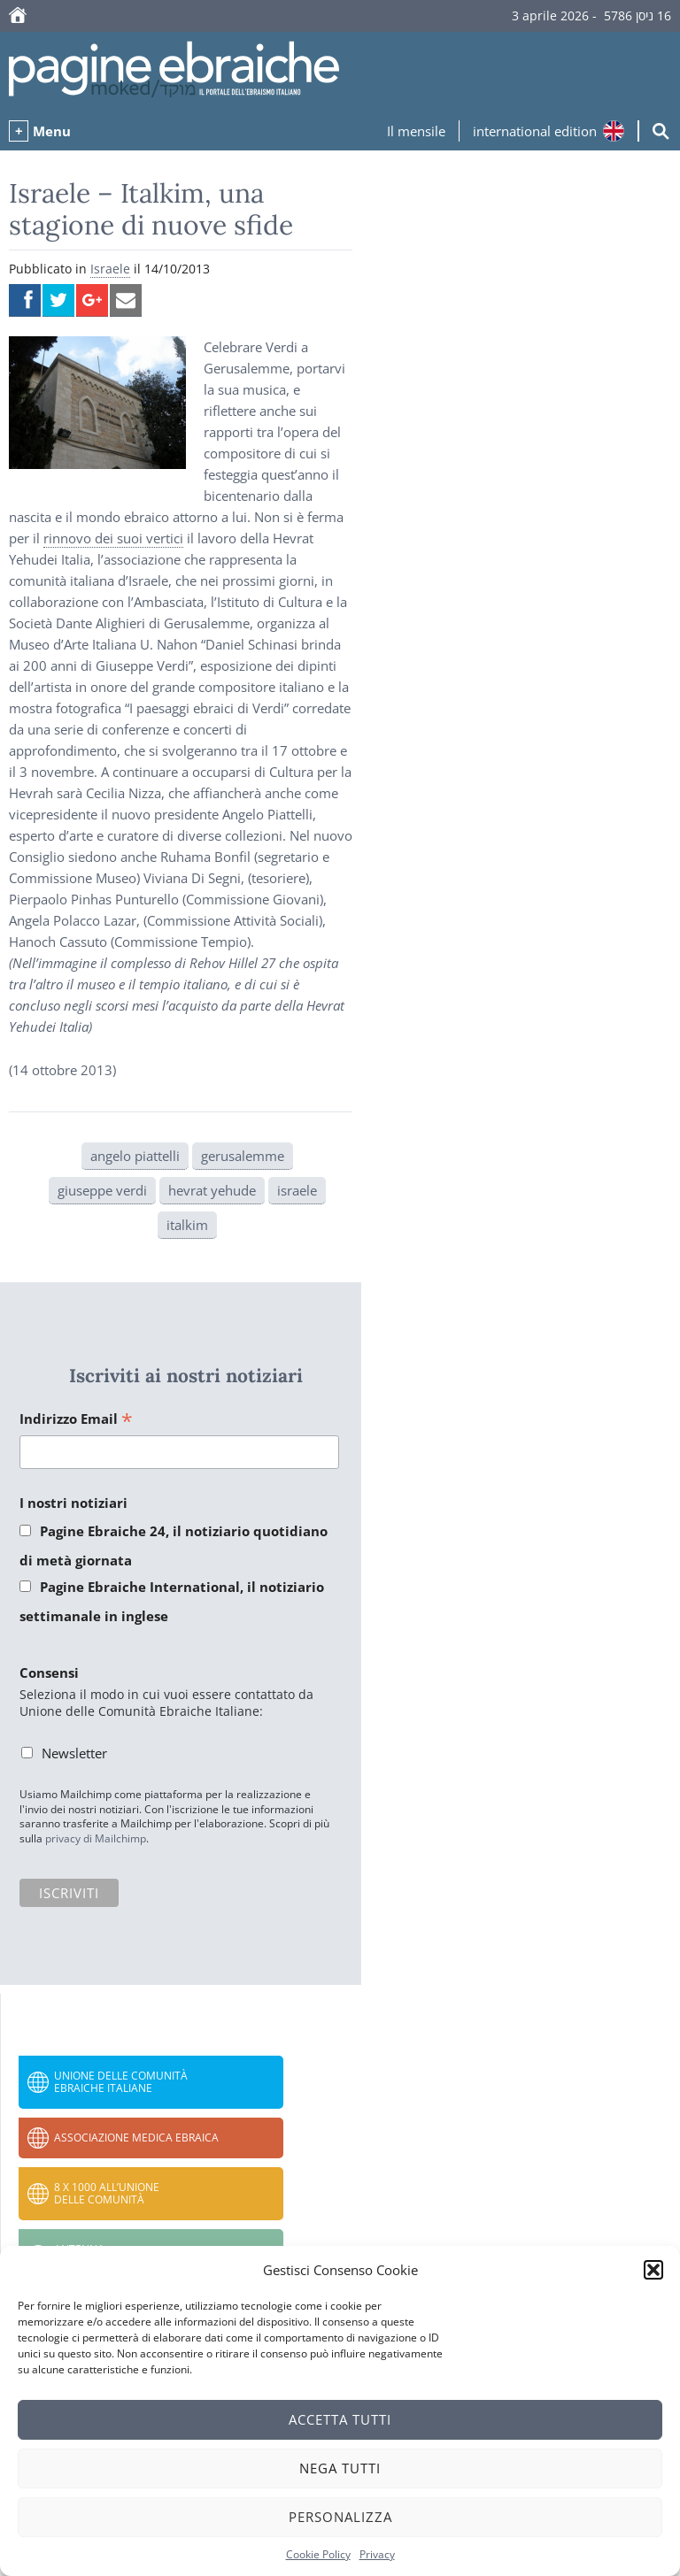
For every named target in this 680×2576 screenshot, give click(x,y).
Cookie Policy (318, 2554)
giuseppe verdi (102, 1190)
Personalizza (340, 2517)
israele (297, 1190)
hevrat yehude (212, 1190)
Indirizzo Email (76, 1420)
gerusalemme (242, 1156)
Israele (110, 268)
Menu (52, 131)
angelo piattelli (135, 1156)
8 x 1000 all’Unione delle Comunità (106, 2193)
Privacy (377, 2554)
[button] (653, 2270)
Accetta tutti (340, 2419)
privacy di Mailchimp (95, 1838)
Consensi (49, 1672)
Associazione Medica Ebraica (136, 2137)
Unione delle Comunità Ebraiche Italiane (121, 2081)
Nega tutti (340, 2468)
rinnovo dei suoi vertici (113, 538)
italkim (187, 1225)
